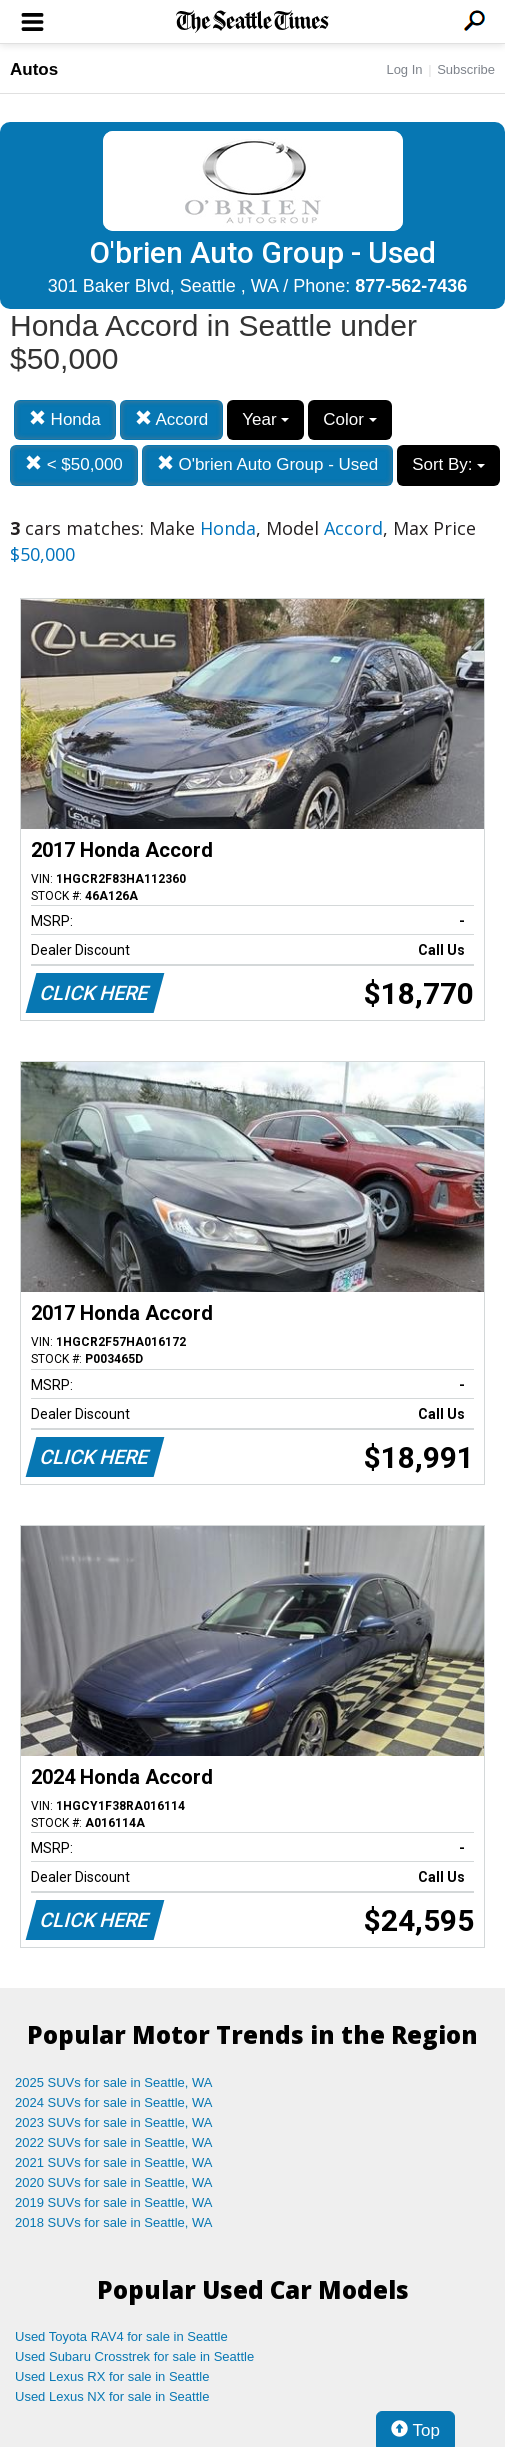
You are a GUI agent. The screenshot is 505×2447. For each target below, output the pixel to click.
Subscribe (466, 69)
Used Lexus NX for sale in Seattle (112, 2396)
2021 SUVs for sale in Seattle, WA (114, 2162)
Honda (65, 419)
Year (265, 419)
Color (349, 419)
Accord (172, 419)
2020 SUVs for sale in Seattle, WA (114, 2182)
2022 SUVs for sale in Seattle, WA (114, 2142)
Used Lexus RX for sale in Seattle (112, 2376)
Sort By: (448, 464)
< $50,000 (74, 464)
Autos (34, 69)
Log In (404, 69)
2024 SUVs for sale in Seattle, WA (114, 2102)
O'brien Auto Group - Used (268, 464)
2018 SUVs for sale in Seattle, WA (114, 2222)
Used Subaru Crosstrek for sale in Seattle (134, 2356)
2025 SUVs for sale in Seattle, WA (114, 2082)
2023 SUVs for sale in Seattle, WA (114, 2122)
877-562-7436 (411, 286)
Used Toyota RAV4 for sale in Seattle (121, 2336)
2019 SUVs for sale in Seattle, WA (114, 2202)
